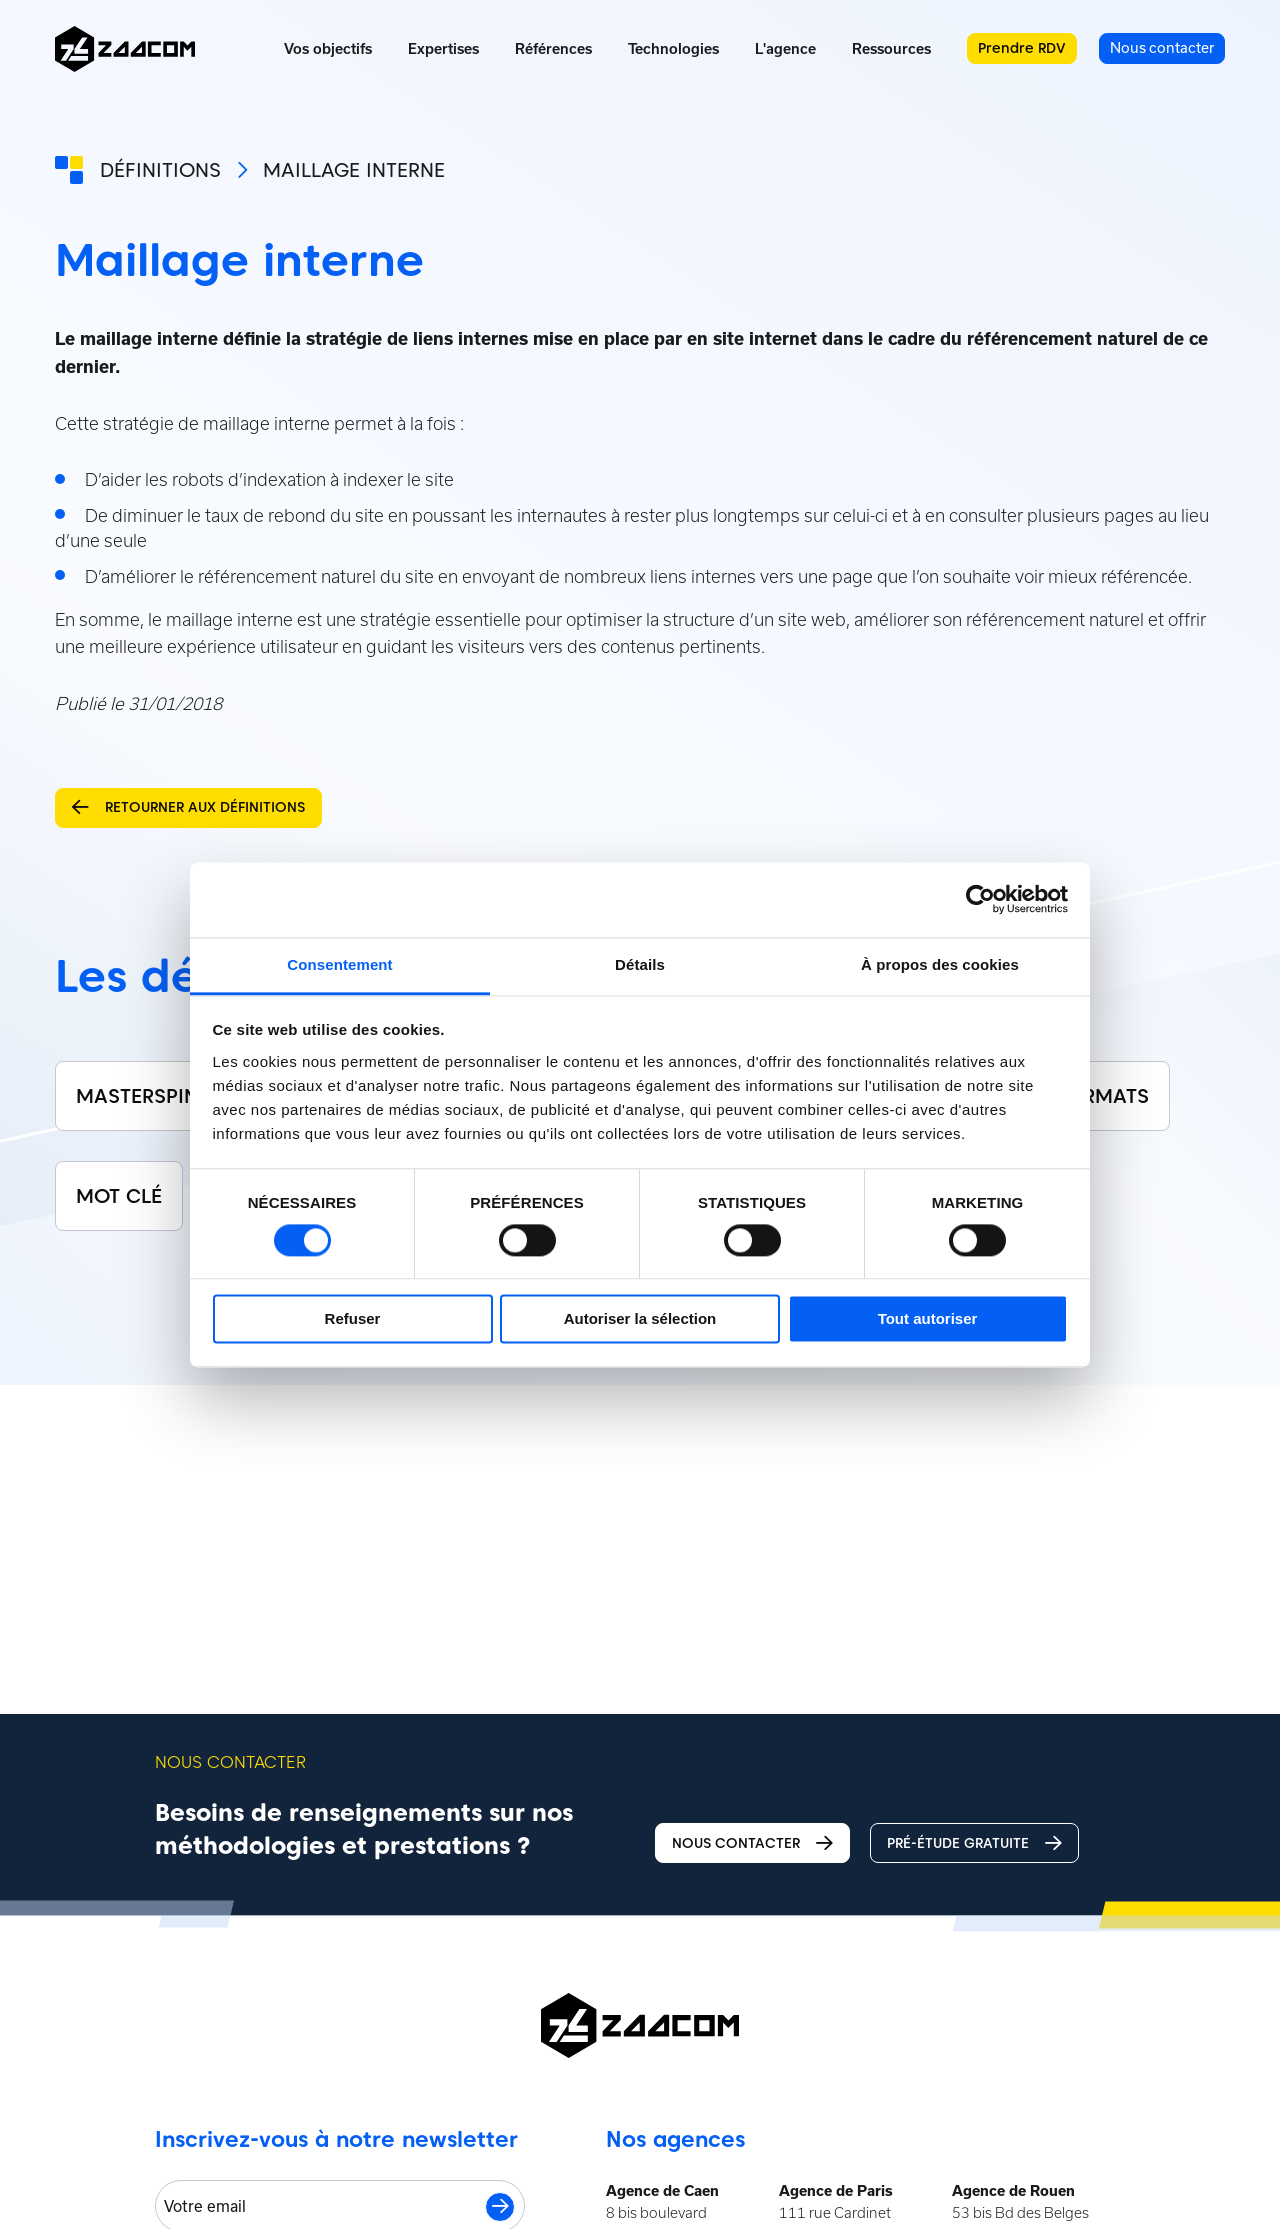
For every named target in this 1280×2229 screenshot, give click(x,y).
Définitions (160, 170)
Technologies (673, 49)
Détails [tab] (640, 964)
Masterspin (137, 1096)
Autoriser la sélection (640, 1319)
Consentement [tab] (339, 964)
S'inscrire (500, 2207)
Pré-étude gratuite (974, 1843)
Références (553, 49)
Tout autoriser (928, 1319)
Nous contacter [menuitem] (1162, 47)
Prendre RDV (1022, 48)
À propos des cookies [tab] (940, 964)
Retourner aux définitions (188, 807)
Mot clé (119, 1196)
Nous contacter (752, 1843)
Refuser (353, 1319)
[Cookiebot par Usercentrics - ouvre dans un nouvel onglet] (980, 899)
